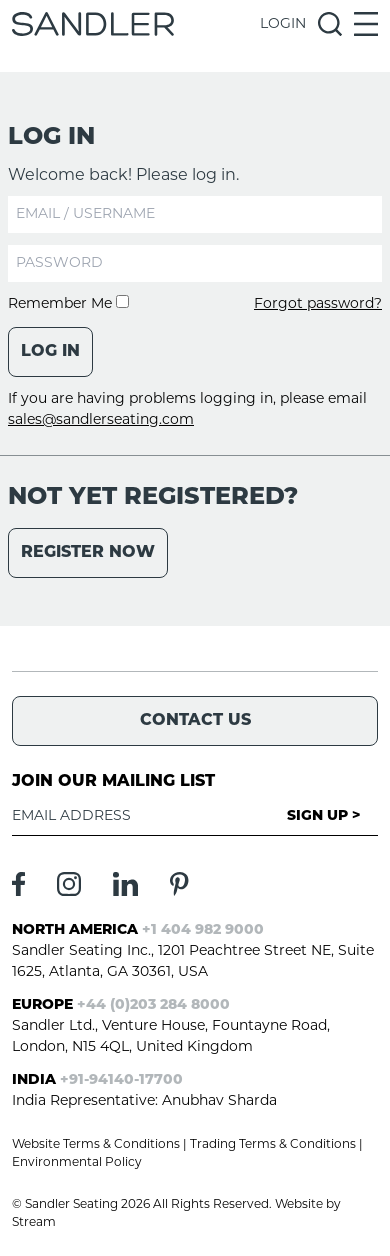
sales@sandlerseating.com (101, 420)
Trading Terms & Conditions (273, 1145)
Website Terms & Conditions (96, 1145)
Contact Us (195, 721)
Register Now (88, 553)
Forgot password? (318, 304)
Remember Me (68, 304)
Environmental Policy (77, 1163)
